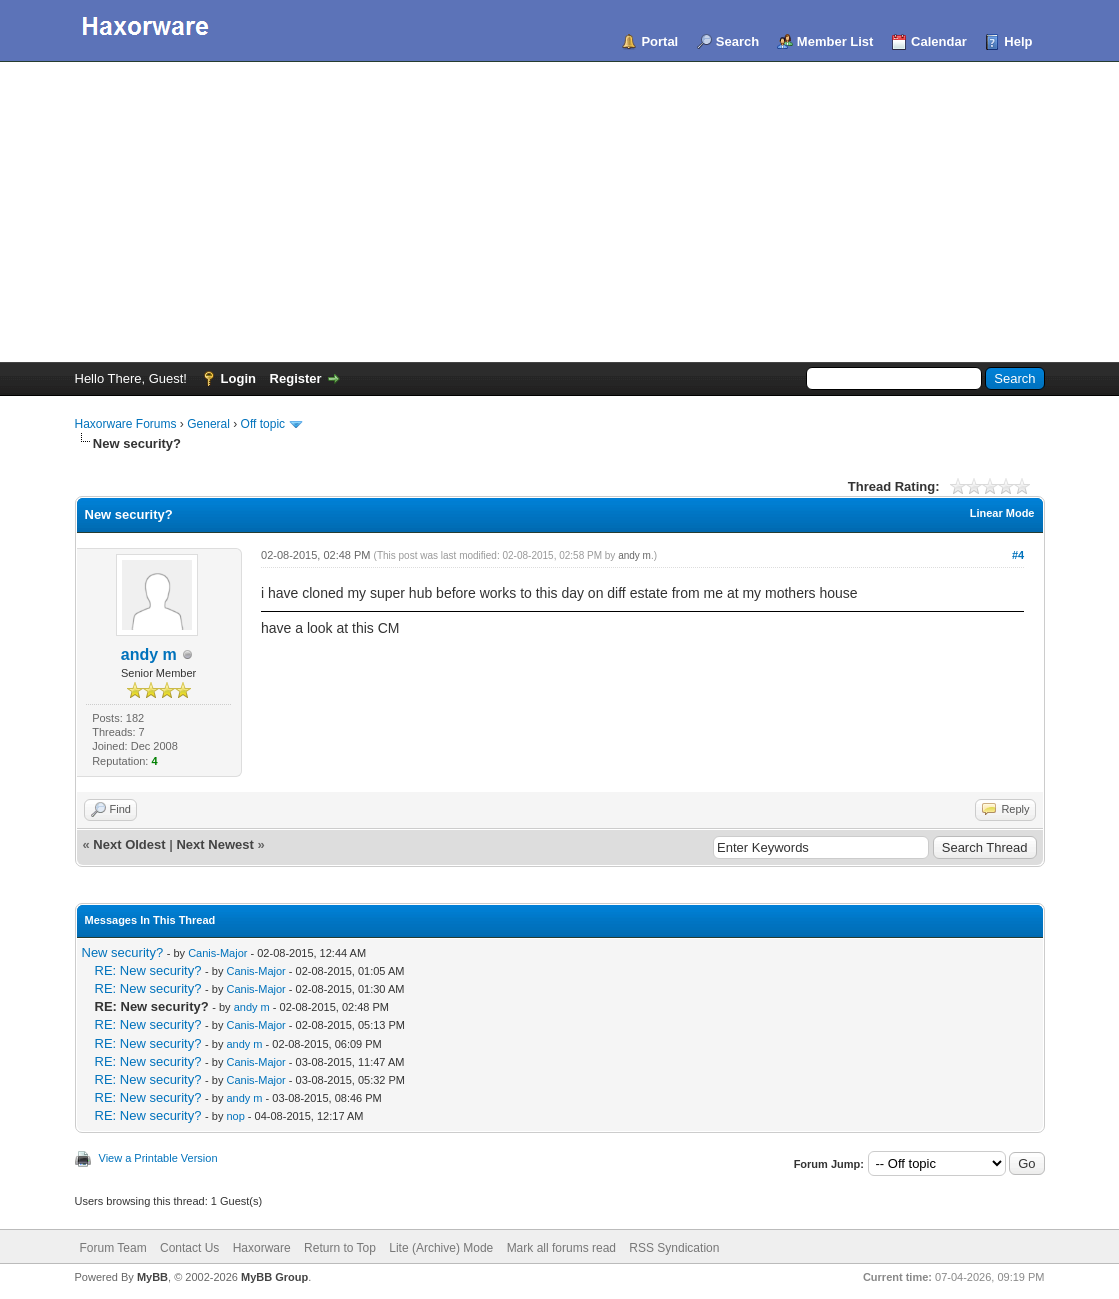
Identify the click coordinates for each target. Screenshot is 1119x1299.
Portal (659, 41)
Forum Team (113, 1248)
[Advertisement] (559, 212)
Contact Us (189, 1248)
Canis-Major (217, 953)
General (208, 424)
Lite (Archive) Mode (441, 1248)
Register (296, 378)
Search (737, 41)
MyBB (152, 1277)
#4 (1018, 555)
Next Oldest (129, 844)
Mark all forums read (561, 1248)
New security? (123, 952)
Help (1018, 41)
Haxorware (262, 1248)
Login (238, 378)
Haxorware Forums (126, 424)
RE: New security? (148, 970)
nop (235, 1116)
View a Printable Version (158, 1158)
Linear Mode (1002, 513)
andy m (149, 654)
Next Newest (214, 844)
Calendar (939, 41)
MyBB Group (274, 1277)
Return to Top (340, 1248)
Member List (835, 41)
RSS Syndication (674, 1248)
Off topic (263, 424)
